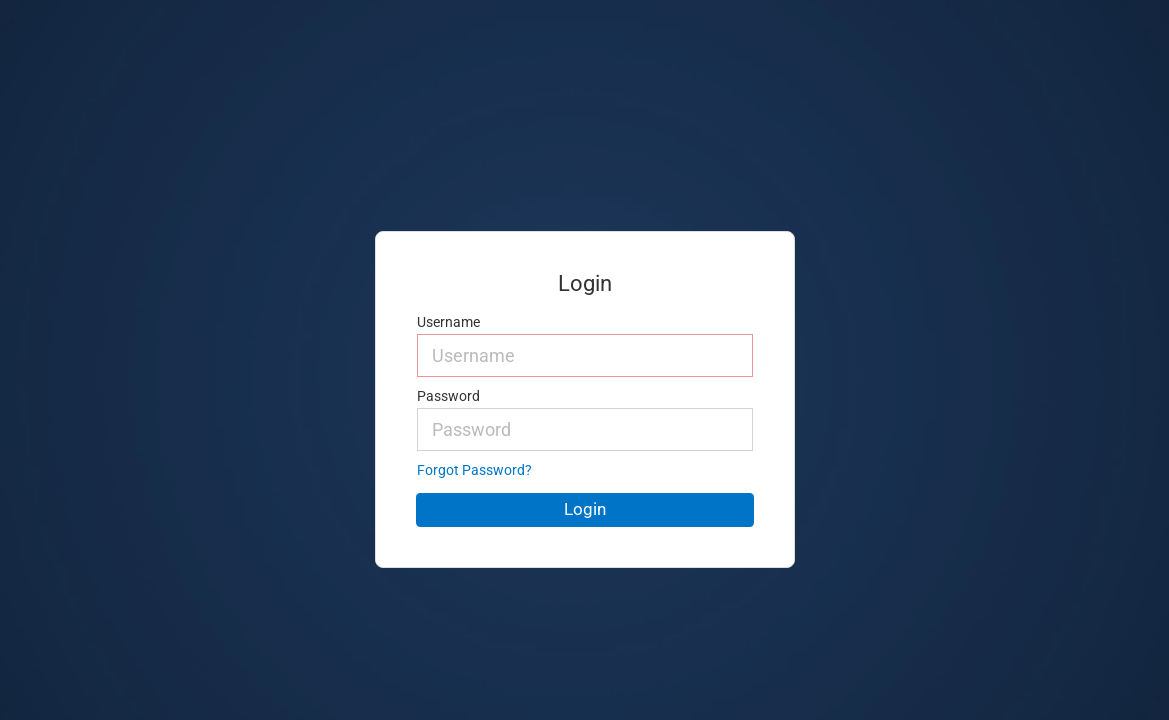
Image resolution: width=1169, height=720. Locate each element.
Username (448, 322)
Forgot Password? (474, 470)
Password (448, 396)
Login (585, 509)
